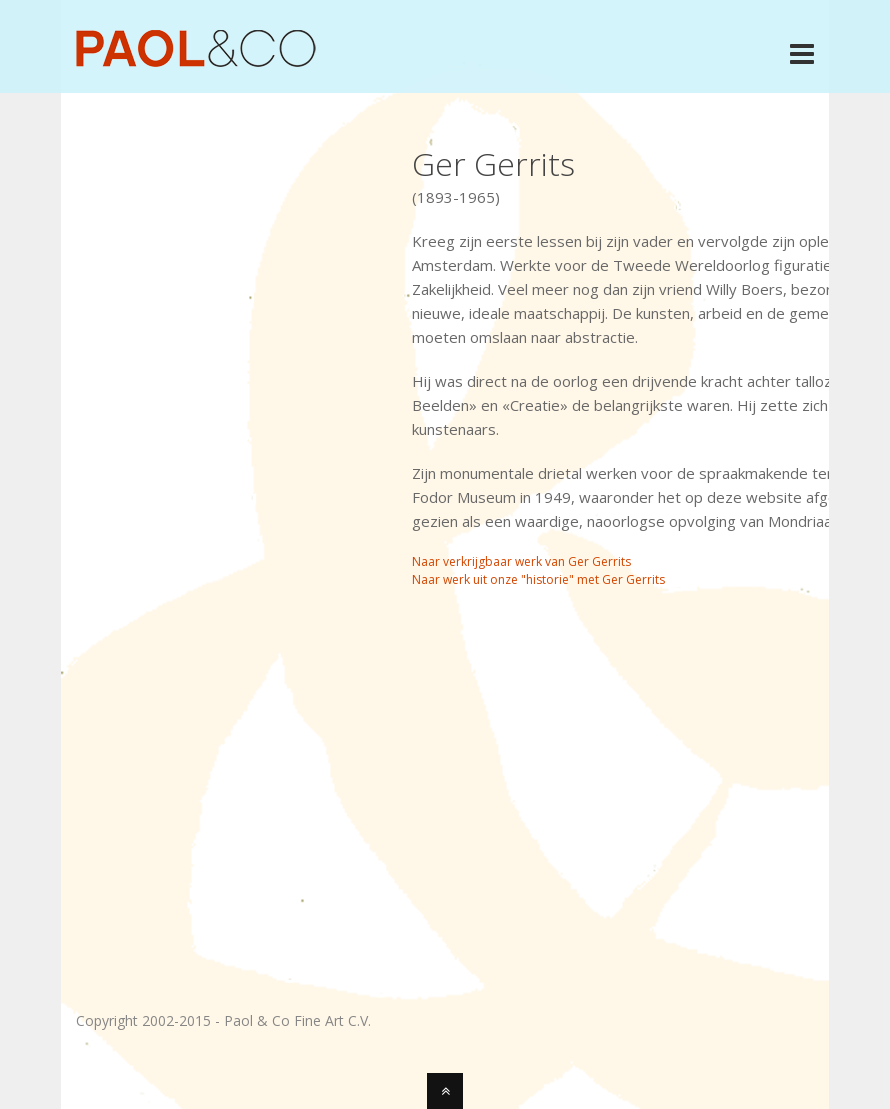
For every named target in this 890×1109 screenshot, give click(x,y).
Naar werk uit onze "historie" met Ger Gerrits (538, 579)
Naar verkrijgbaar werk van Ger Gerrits (521, 561)
